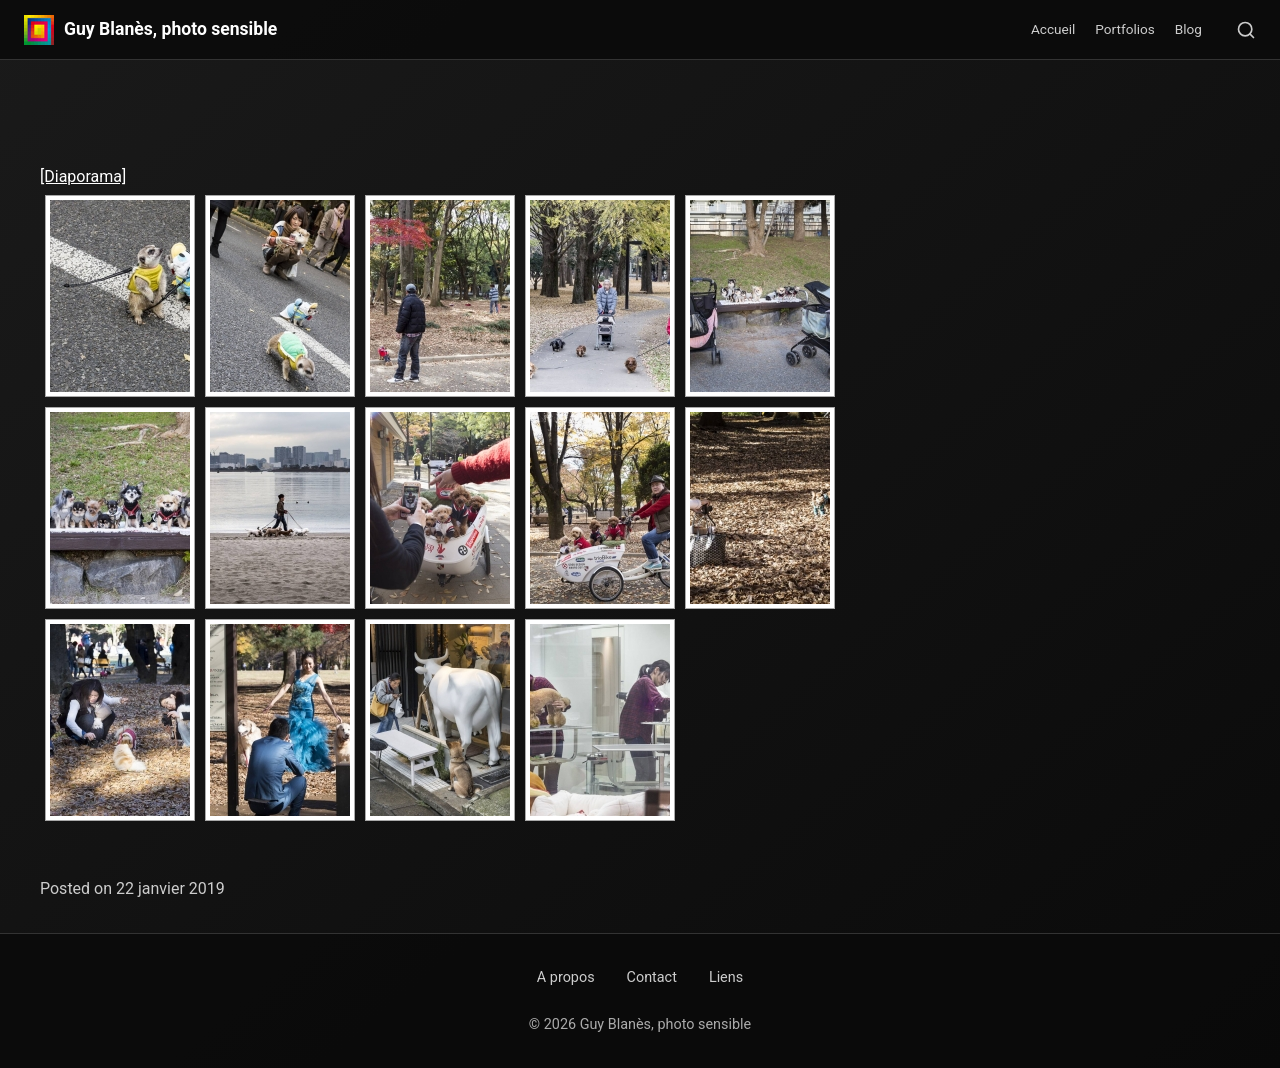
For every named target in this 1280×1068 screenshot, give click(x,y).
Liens (726, 977)
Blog (1188, 29)
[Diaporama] (83, 176)
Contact (652, 977)
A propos (566, 977)
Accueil (1053, 29)
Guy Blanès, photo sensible (170, 30)
